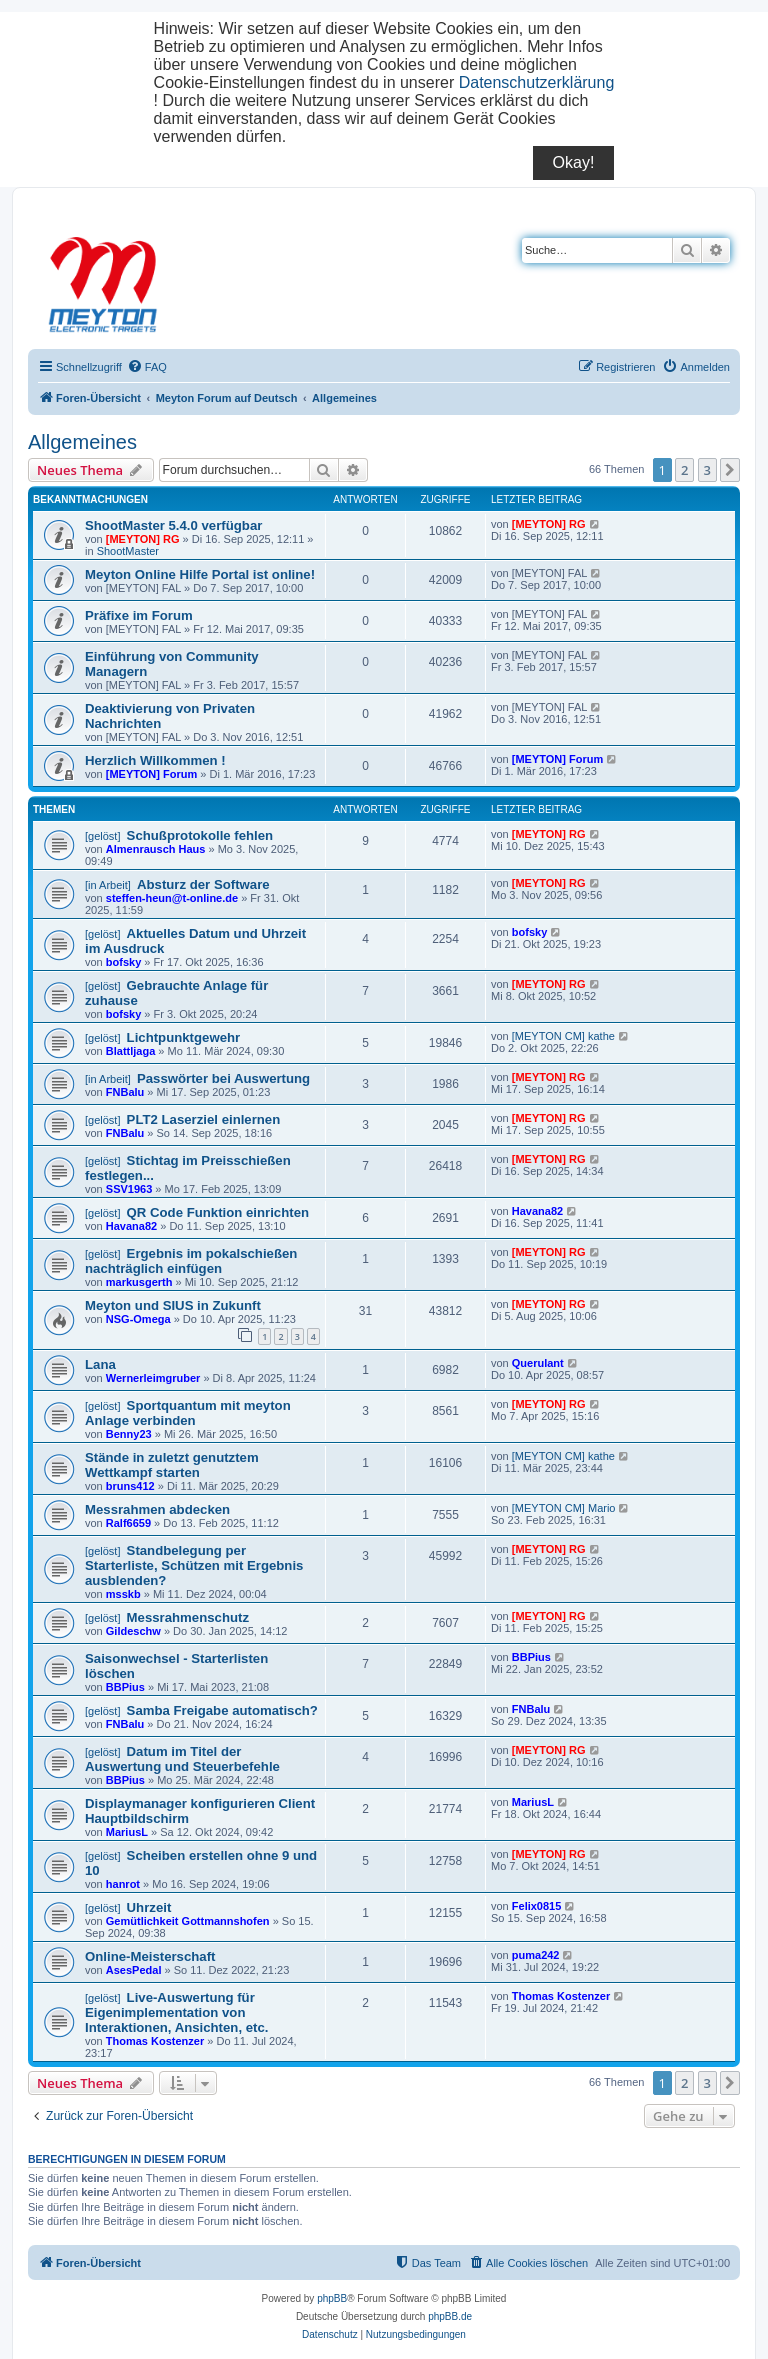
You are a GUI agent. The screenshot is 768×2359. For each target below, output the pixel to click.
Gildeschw (133, 1631)
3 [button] (707, 470)
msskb (123, 1594)
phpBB (332, 2298)
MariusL (127, 1832)
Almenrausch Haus (156, 849)
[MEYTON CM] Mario (564, 1508)
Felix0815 (537, 1906)
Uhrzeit (149, 1907)
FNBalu (125, 1092)
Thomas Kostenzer (155, 2041)
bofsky (123, 962)
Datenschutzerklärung (537, 82)
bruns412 (130, 1486)
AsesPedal (134, 1970)
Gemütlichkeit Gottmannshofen (188, 1921)
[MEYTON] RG (143, 539)
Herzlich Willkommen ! (155, 760)
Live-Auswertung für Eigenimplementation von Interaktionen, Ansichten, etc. (176, 2012)
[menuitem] (147, 367)
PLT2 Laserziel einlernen (204, 1119)
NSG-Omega (138, 1319)
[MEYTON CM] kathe (563, 1036)
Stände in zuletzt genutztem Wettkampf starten (172, 1465)
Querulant (538, 1363)
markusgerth (139, 1282)
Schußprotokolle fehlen (200, 835)
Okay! (574, 162)
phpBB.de (450, 2316)
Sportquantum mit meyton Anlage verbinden (188, 1413)
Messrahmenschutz (188, 1617)
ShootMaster (128, 551)
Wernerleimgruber (153, 1378)
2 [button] (684, 470)
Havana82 (131, 1226)
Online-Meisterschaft (150, 1956)
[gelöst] (102, 836)
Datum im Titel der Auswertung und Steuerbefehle (182, 1759)
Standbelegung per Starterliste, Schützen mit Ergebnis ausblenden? (194, 1565)
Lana (100, 1364)
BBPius (125, 1687)
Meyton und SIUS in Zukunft (173, 1305)
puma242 (536, 1955)
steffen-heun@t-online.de (172, 898)
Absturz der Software (203, 884)
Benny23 (129, 1434)
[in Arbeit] (108, 885)
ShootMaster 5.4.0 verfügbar (173, 525)
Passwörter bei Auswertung (223, 1078)
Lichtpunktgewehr (184, 1037)
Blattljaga (131, 1051)
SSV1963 (129, 1189)
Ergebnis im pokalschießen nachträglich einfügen (191, 1261)
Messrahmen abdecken (157, 1509)
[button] (730, 470)
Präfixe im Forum (139, 615)
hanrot (123, 1884)
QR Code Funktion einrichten (218, 1212)
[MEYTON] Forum (151, 774)
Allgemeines (82, 442)
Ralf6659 (128, 1523)
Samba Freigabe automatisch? (222, 1710)
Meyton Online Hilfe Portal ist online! (200, 574)
